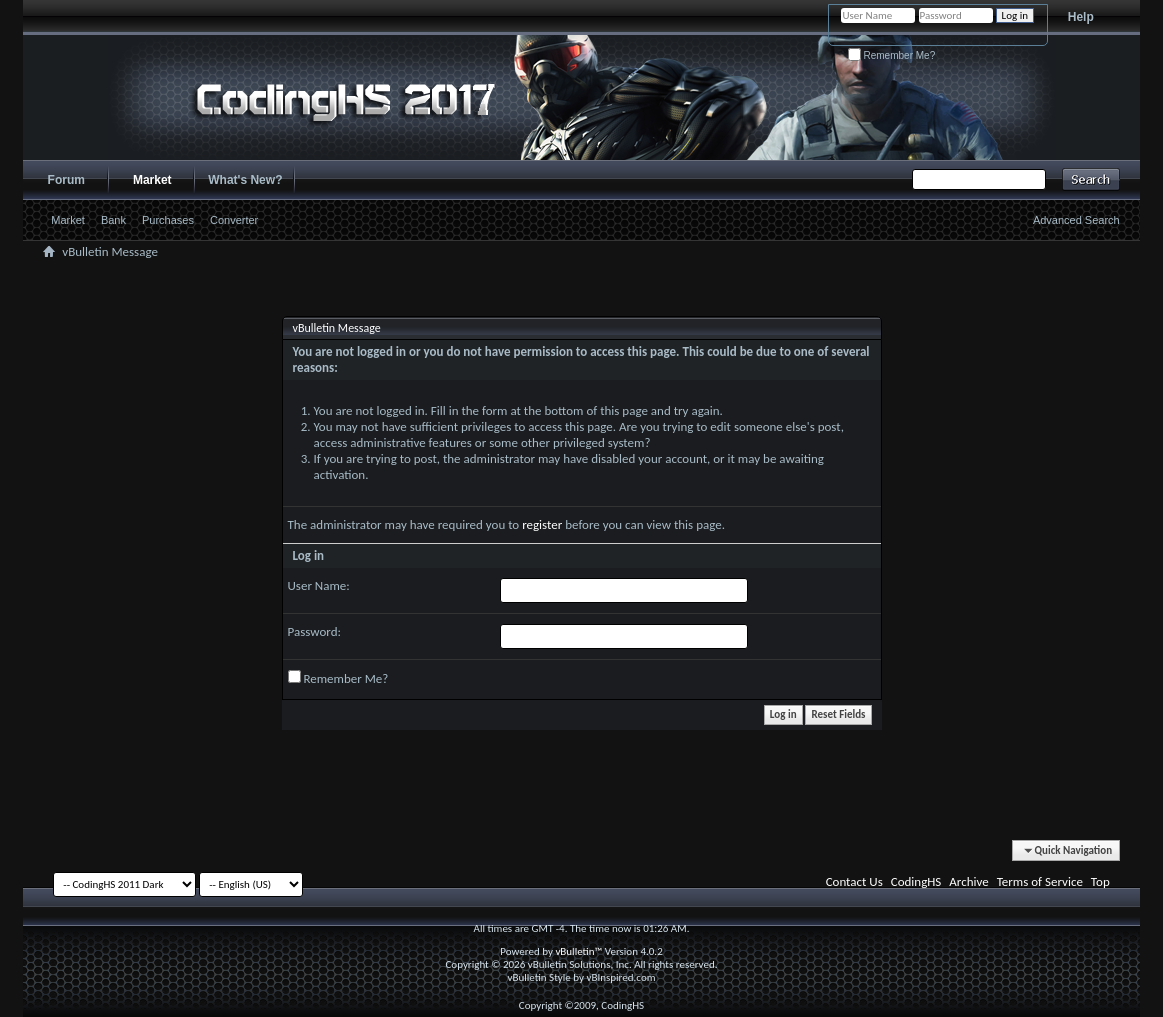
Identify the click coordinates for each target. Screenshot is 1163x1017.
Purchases (168, 220)
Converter (234, 220)
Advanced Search (1076, 220)
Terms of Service (1040, 881)
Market (152, 180)
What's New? (245, 180)
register (542, 524)
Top (1100, 881)
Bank (113, 220)
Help (1081, 17)
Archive (968, 881)
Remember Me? (891, 55)
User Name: (319, 585)
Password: (314, 631)
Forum (66, 180)
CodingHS (916, 881)
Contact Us (854, 881)
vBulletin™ (578, 951)
